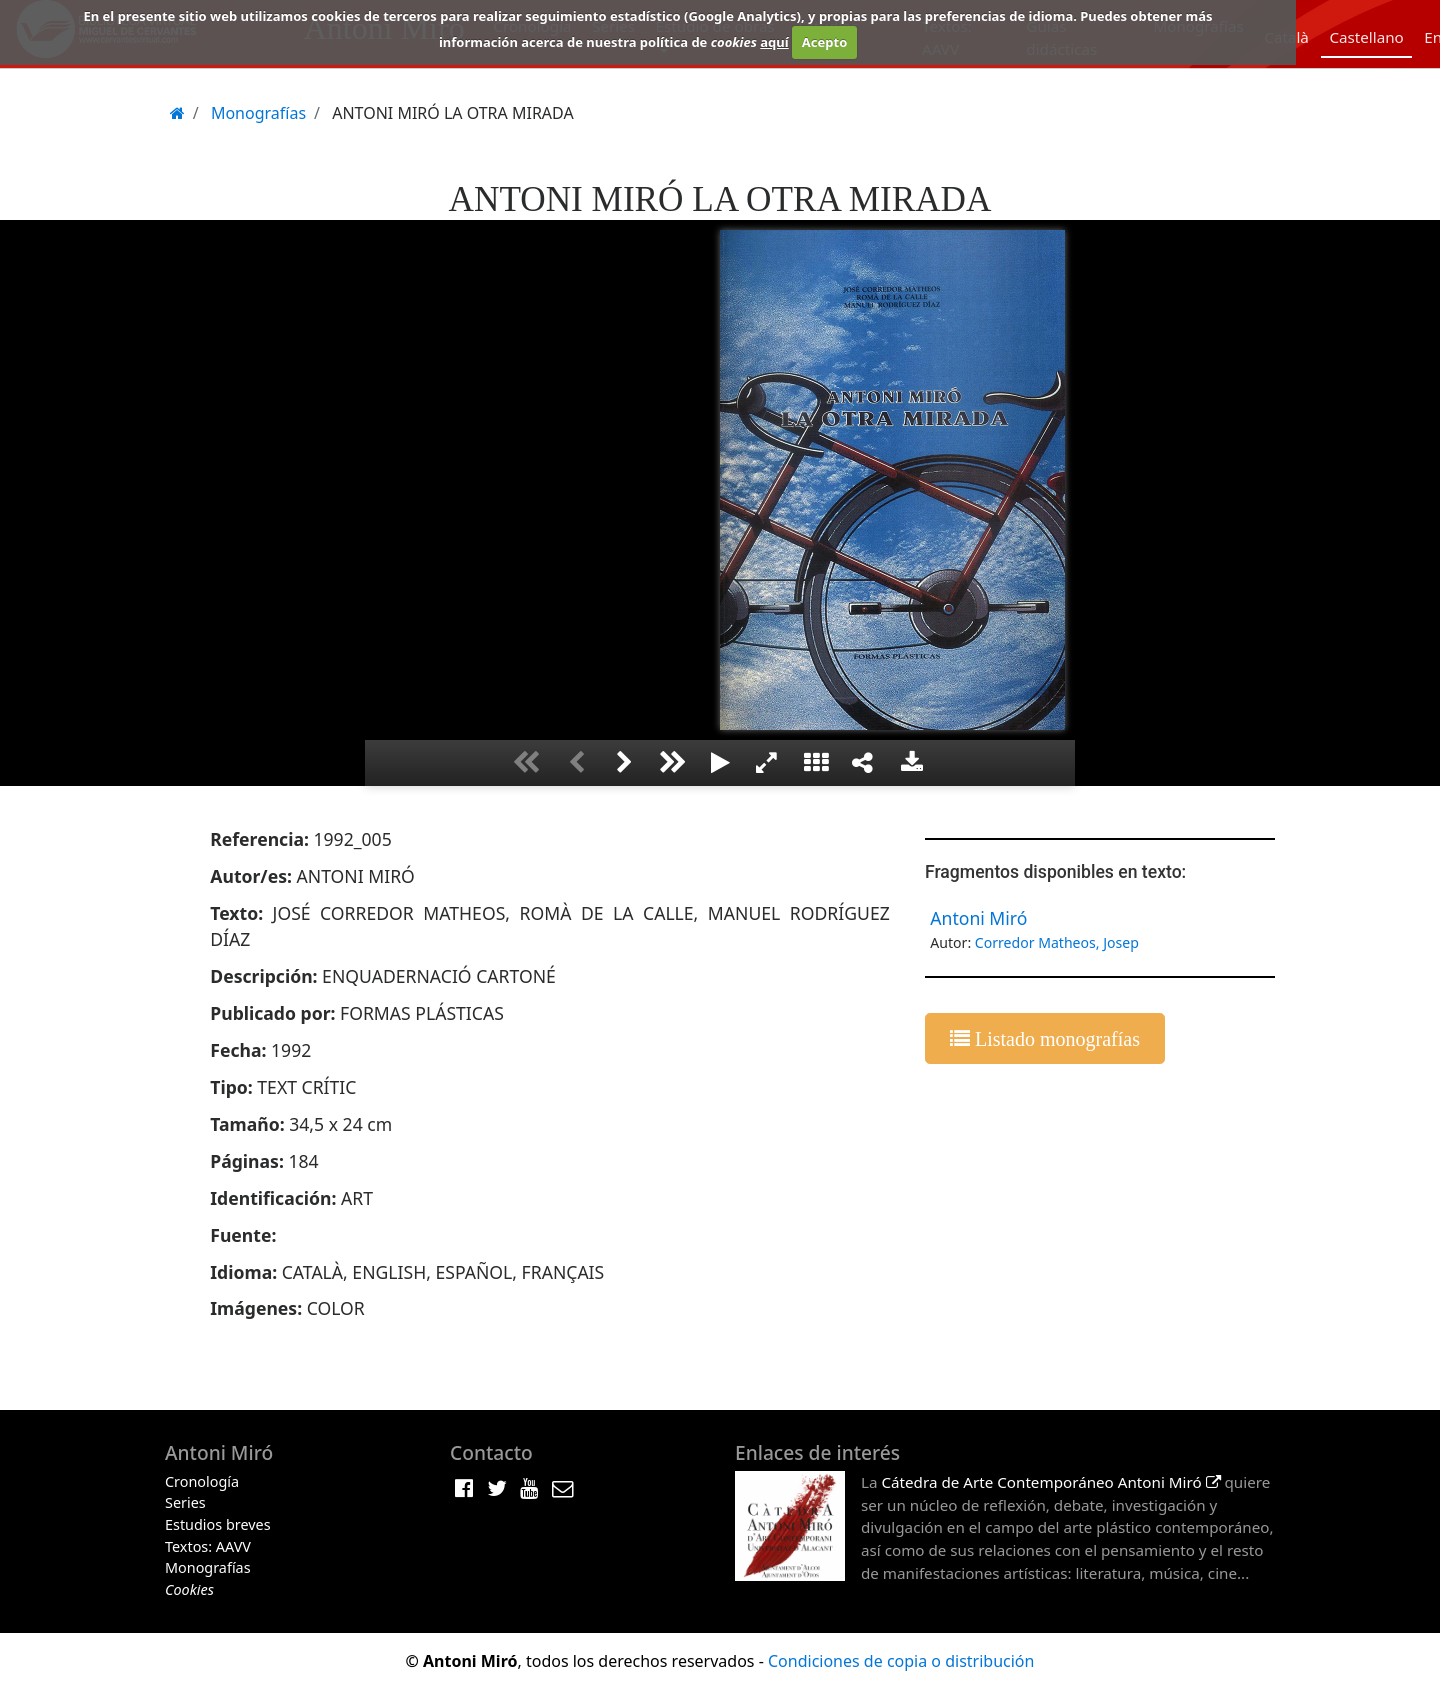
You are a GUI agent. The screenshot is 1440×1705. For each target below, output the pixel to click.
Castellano (1366, 37)
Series (185, 1502)
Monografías (208, 1567)
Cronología (202, 1481)
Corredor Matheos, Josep (1057, 942)
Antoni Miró (978, 918)
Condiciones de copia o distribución (901, 1661)
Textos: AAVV (208, 1546)
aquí (774, 42)
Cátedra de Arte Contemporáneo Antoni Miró (1050, 1482)
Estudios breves (218, 1524)
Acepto (824, 42)
